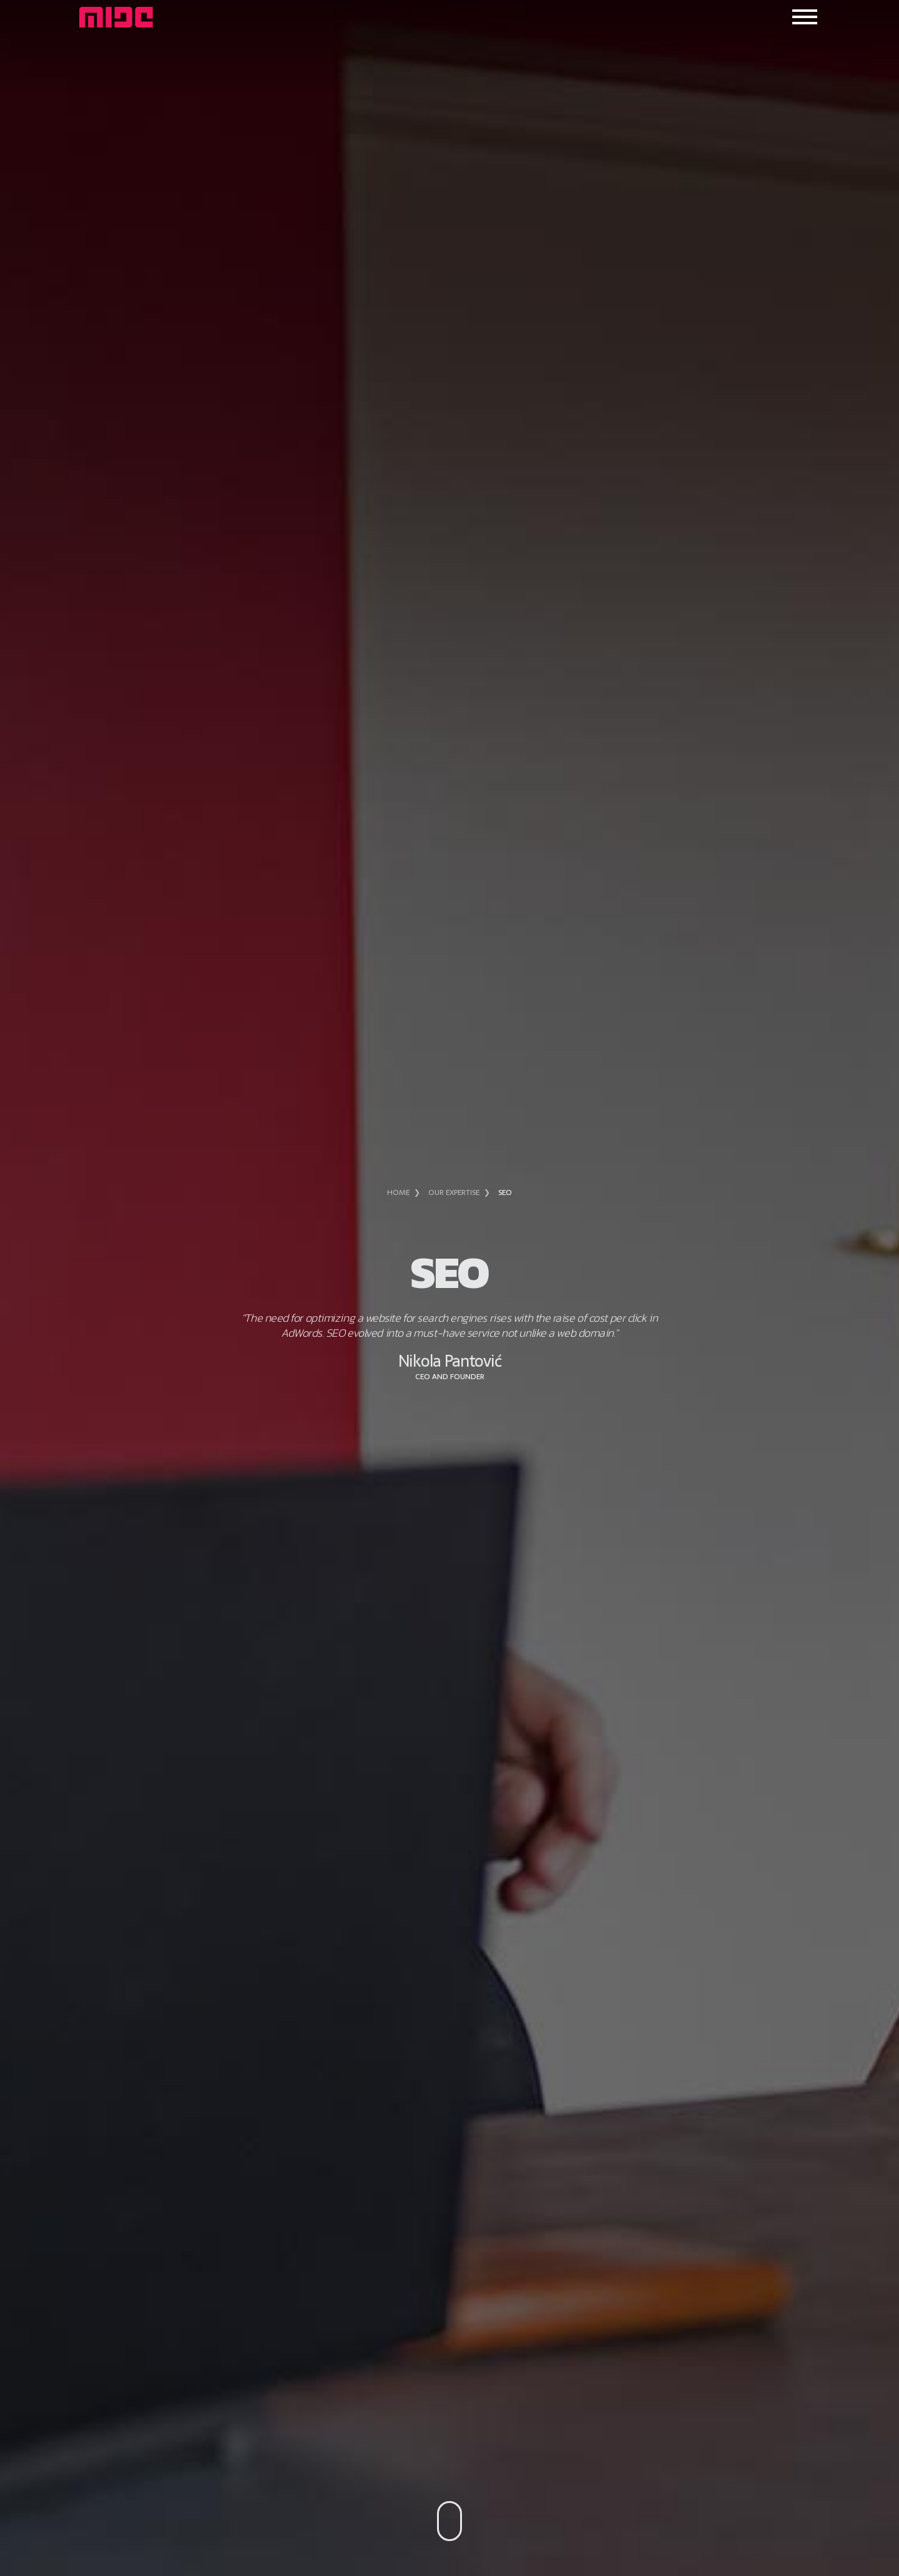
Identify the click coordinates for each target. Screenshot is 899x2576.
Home (398, 1192)
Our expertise (453, 1192)
